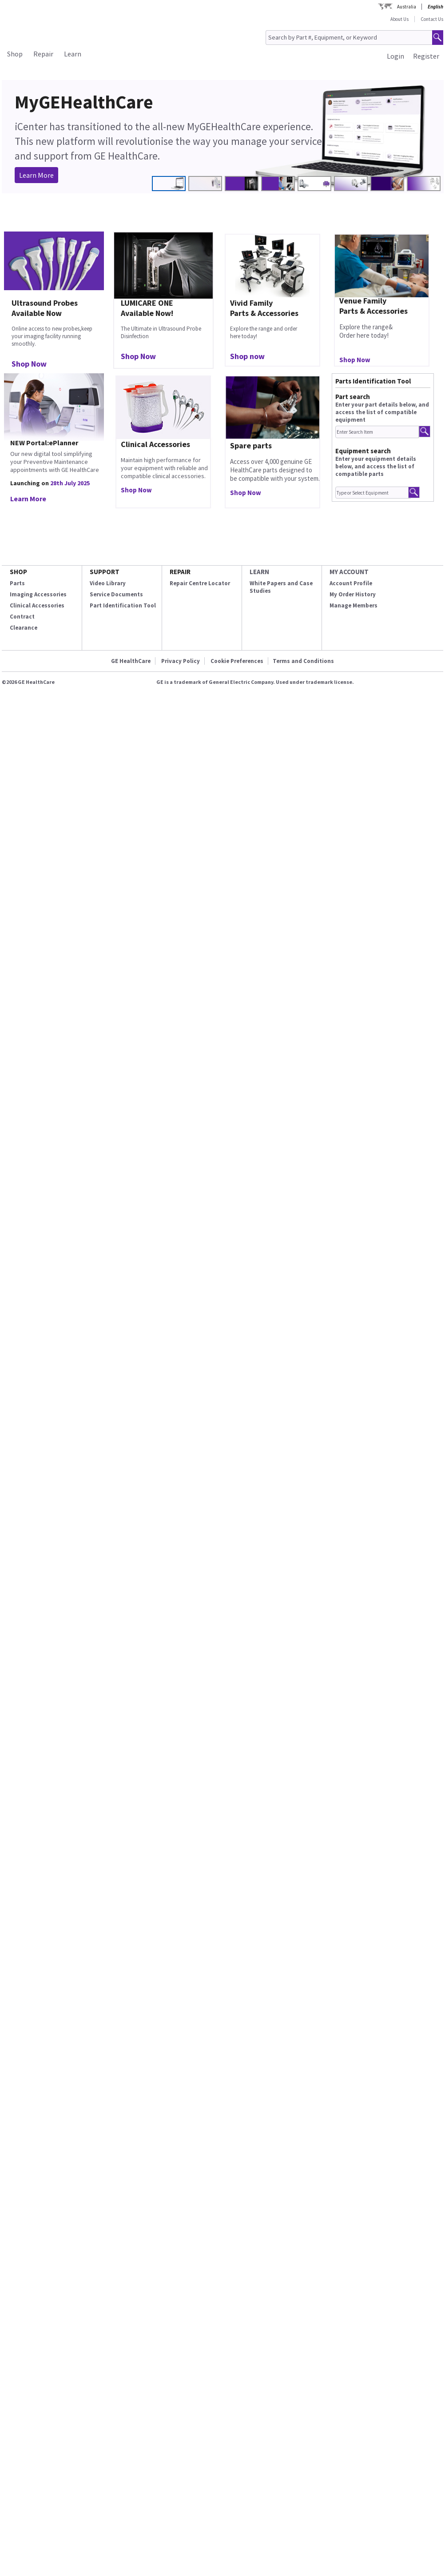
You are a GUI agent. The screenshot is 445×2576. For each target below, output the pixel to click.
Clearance (23, 627)
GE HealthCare (131, 661)
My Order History (353, 594)
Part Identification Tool (123, 605)
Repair (43, 53)
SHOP (18, 571)
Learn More (36, 175)
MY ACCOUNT (349, 571)
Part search (352, 396)
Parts (17, 583)
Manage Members (353, 605)
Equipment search (363, 451)
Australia (406, 7)
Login (395, 56)
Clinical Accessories (37, 605)
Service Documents (116, 594)
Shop (15, 53)
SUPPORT (104, 571)
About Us (399, 19)
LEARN (259, 571)
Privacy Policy (180, 661)
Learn (72, 53)
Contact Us (432, 19)
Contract (22, 616)
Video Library (108, 583)
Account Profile (351, 583)
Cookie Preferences (237, 661)
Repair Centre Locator (200, 583)
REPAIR (180, 571)
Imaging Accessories (38, 594)
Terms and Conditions (303, 661)
